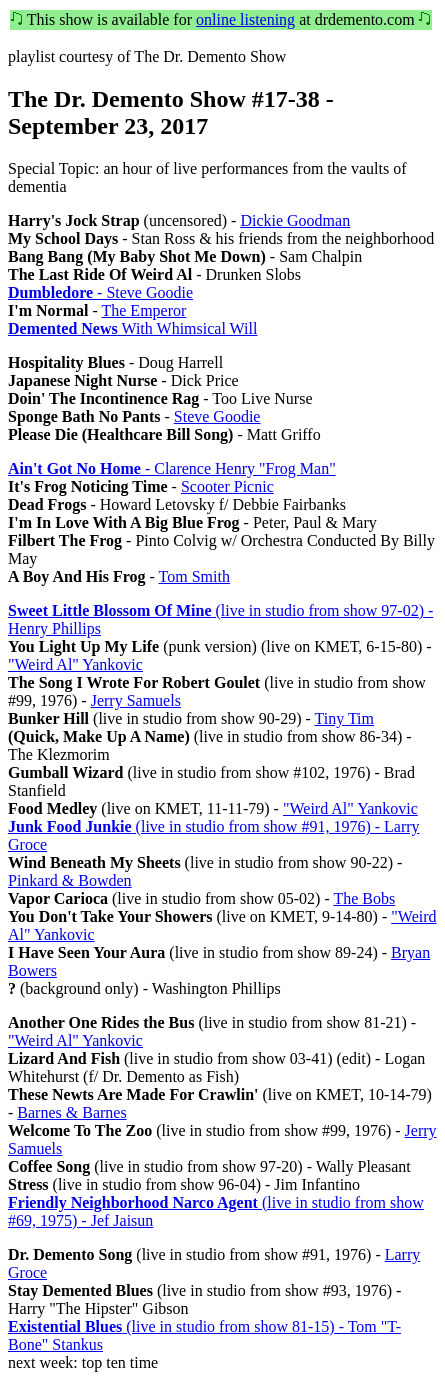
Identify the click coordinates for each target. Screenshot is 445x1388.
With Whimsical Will (132, 328)
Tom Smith (194, 576)
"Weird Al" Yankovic (75, 664)
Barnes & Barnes (71, 1112)
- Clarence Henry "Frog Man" (172, 468)
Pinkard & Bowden (70, 880)
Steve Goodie (217, 416)
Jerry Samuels (136, 700)
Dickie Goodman (295, 220)
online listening (245, 19)
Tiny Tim (344, 718)
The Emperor (143, 310)
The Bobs (364, 898)
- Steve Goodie (100, 292)
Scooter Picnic (227, 486)
